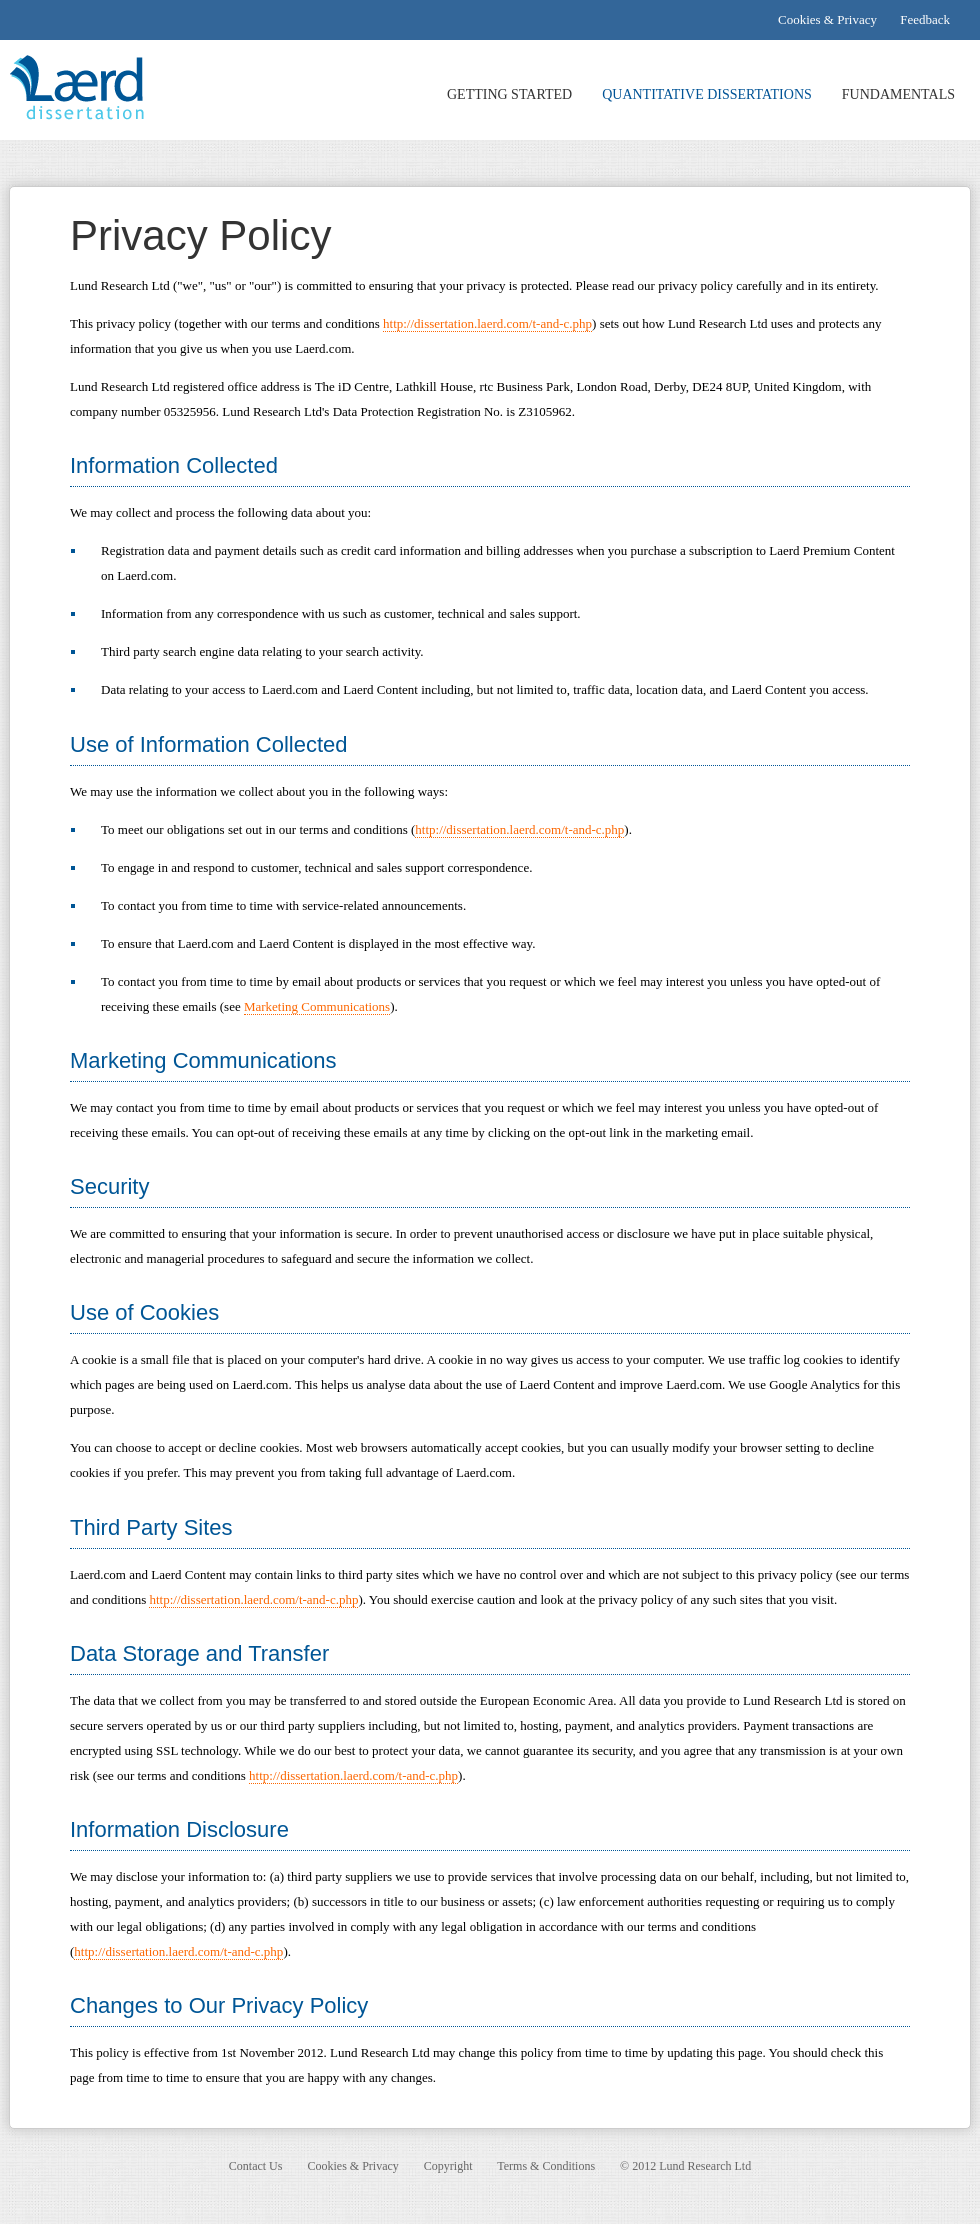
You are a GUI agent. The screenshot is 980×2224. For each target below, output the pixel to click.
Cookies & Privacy (827, 19)
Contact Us (256, 2166)
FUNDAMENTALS (898, 94)
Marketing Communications (317, 1006)
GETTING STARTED (509, 94)
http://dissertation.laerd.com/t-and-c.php (487, 323)
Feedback (925, 19)
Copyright (448, 2166)
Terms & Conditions (546, 2166)
